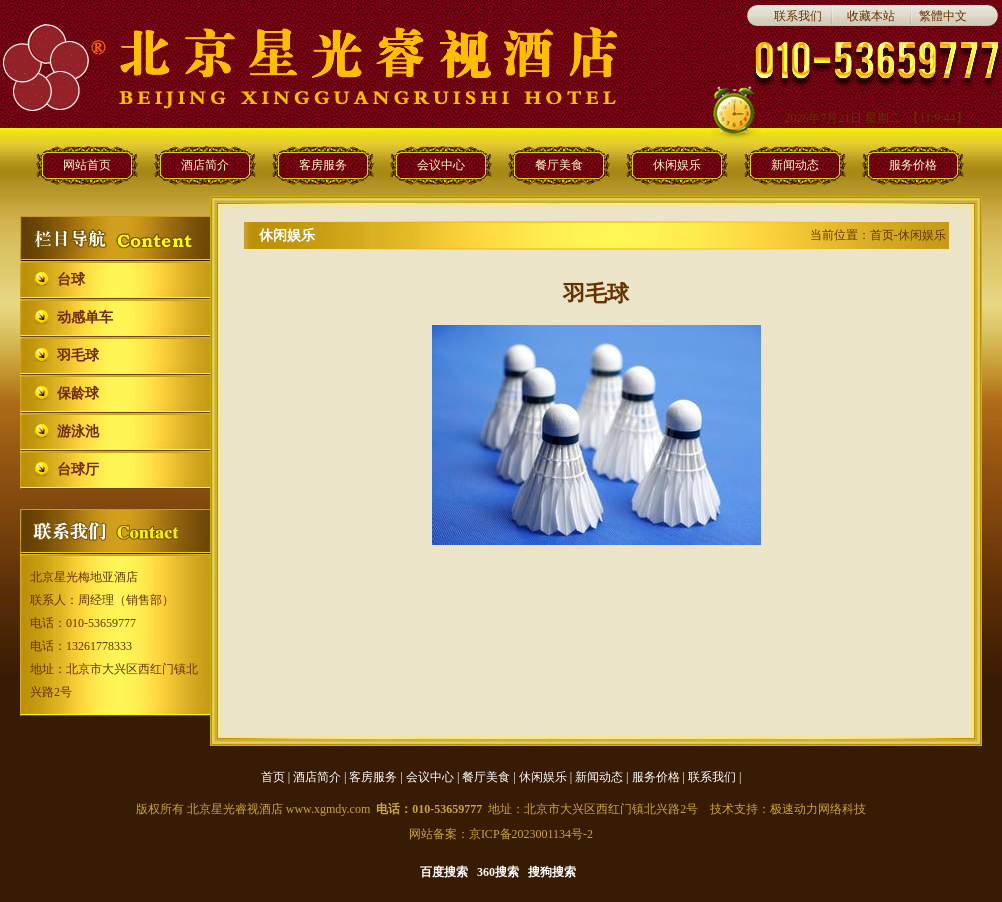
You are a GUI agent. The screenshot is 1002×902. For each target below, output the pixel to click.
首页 (273, 777)
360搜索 (498, 872)
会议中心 (441, 165)
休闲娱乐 (677, 165)
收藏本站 (871, 16)
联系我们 (798, 16)
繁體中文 (943, 16)
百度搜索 (444, 872)
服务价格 (913, 165)
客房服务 (323, 165)
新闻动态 (795, 165)
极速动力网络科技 (818, 809)
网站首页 (87, 165)
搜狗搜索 (552, 872)
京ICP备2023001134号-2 (531, 834)
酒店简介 (205, 165)
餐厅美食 (559, 165)
